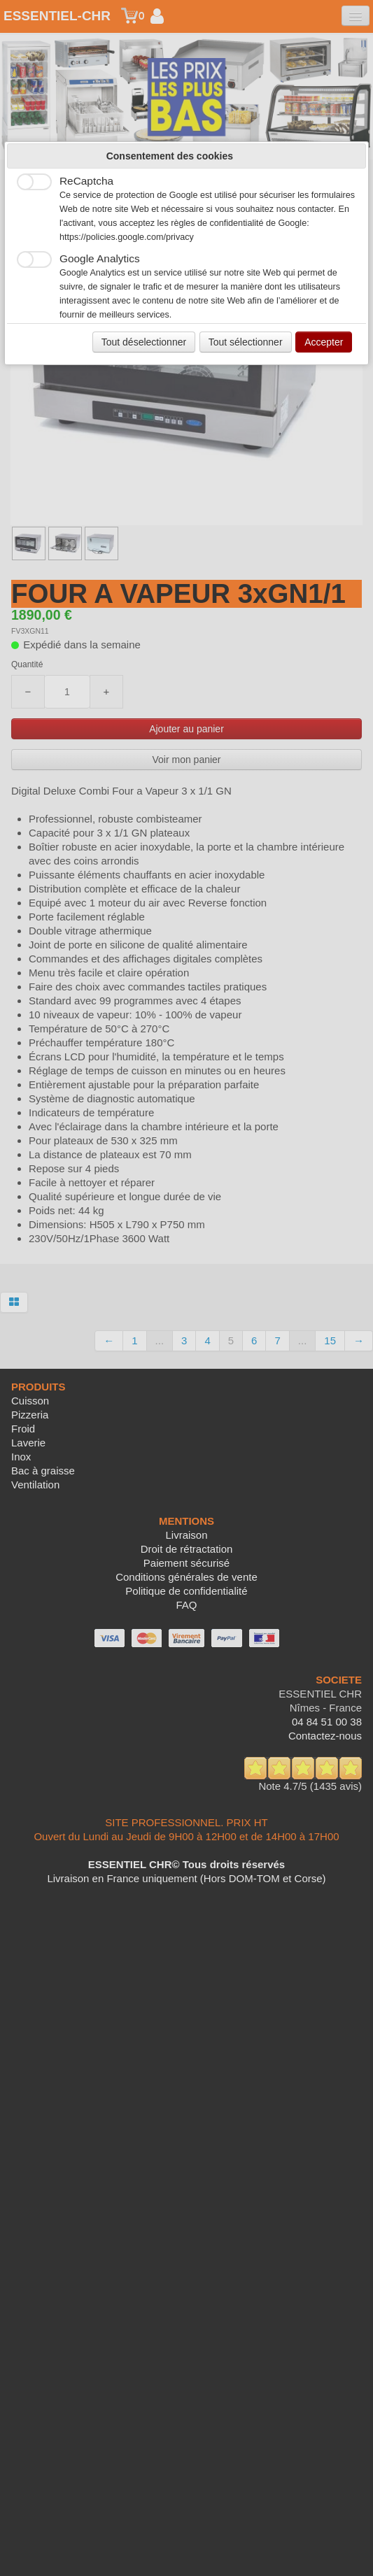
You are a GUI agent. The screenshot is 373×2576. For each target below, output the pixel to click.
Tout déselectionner (143, 342)
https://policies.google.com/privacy (126, 237)
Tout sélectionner (246, 342)
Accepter (323, 342)
